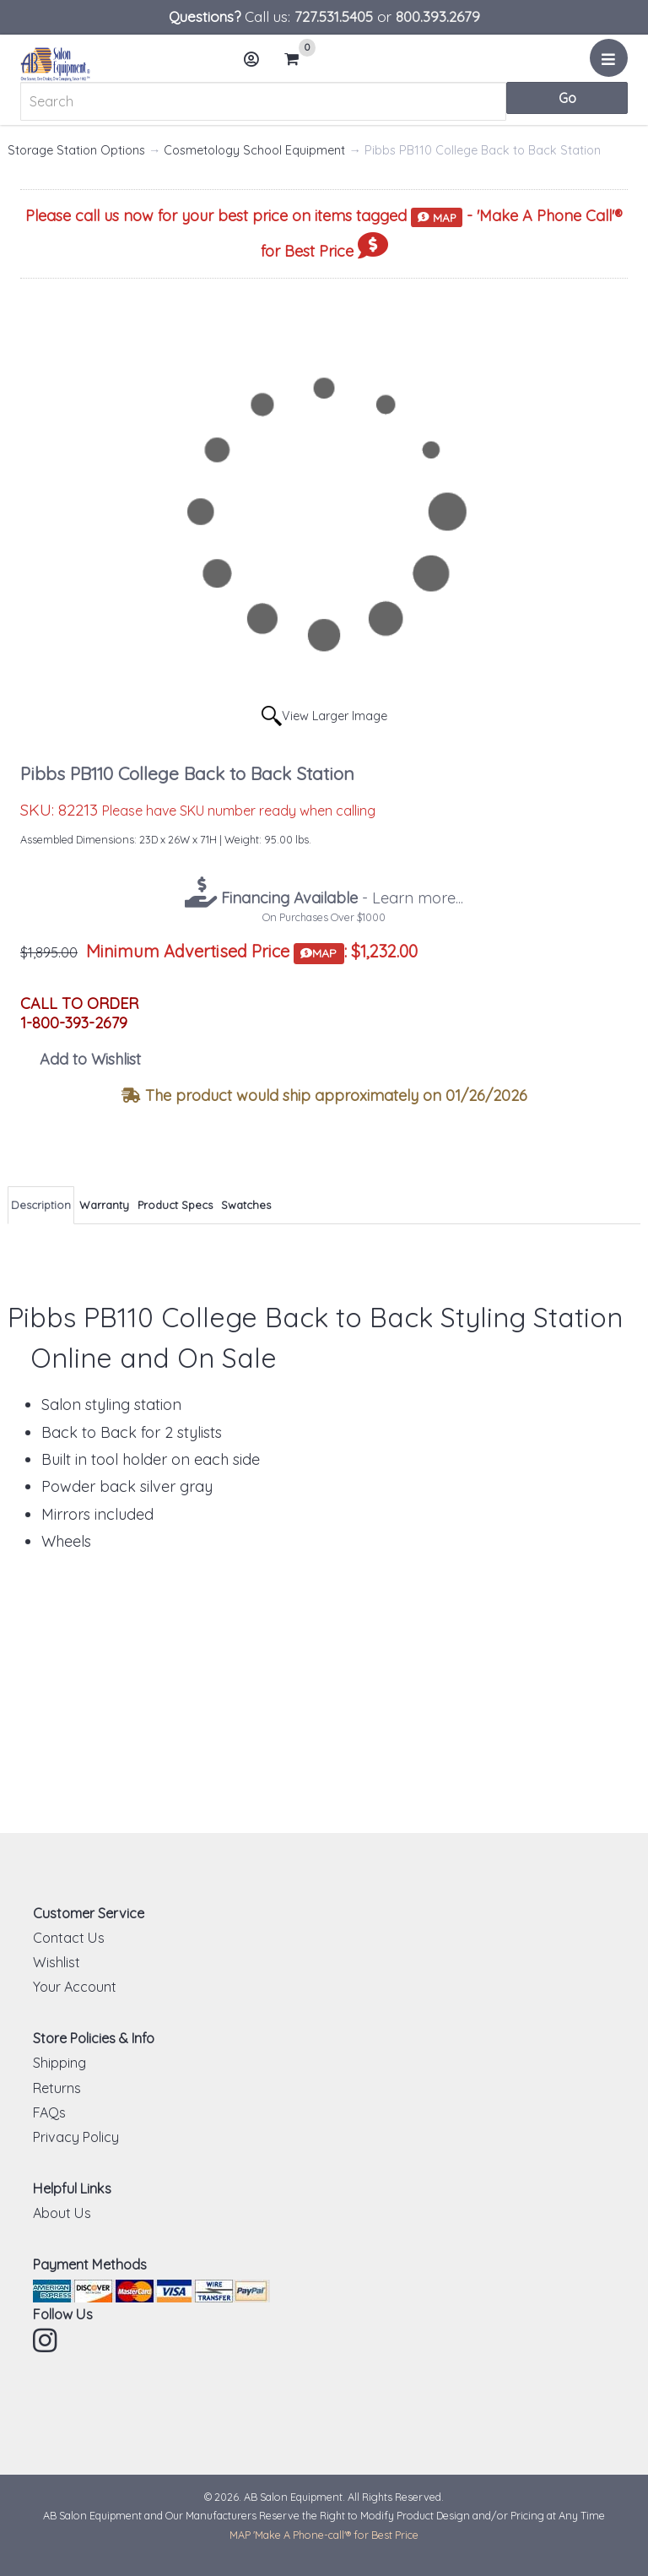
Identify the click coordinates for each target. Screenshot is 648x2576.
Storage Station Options (76, 150)
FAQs (49, 2112)
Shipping (59, 2062)
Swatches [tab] (246, 1205)
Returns (57, 2088)
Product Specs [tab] (175, 1205)
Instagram (46, 2340)
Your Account (74, 1986)
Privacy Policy (76, 2137)
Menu (611, 64)
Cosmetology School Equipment (254, 150)
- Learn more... (340, 898)
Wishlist (56, 1962)
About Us (62, 2213)
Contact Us (69, 1937)
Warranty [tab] (104, 1205)
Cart (299, 59)
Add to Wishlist (90, 1059)
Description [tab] (41, 1205)
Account (256, 65)
